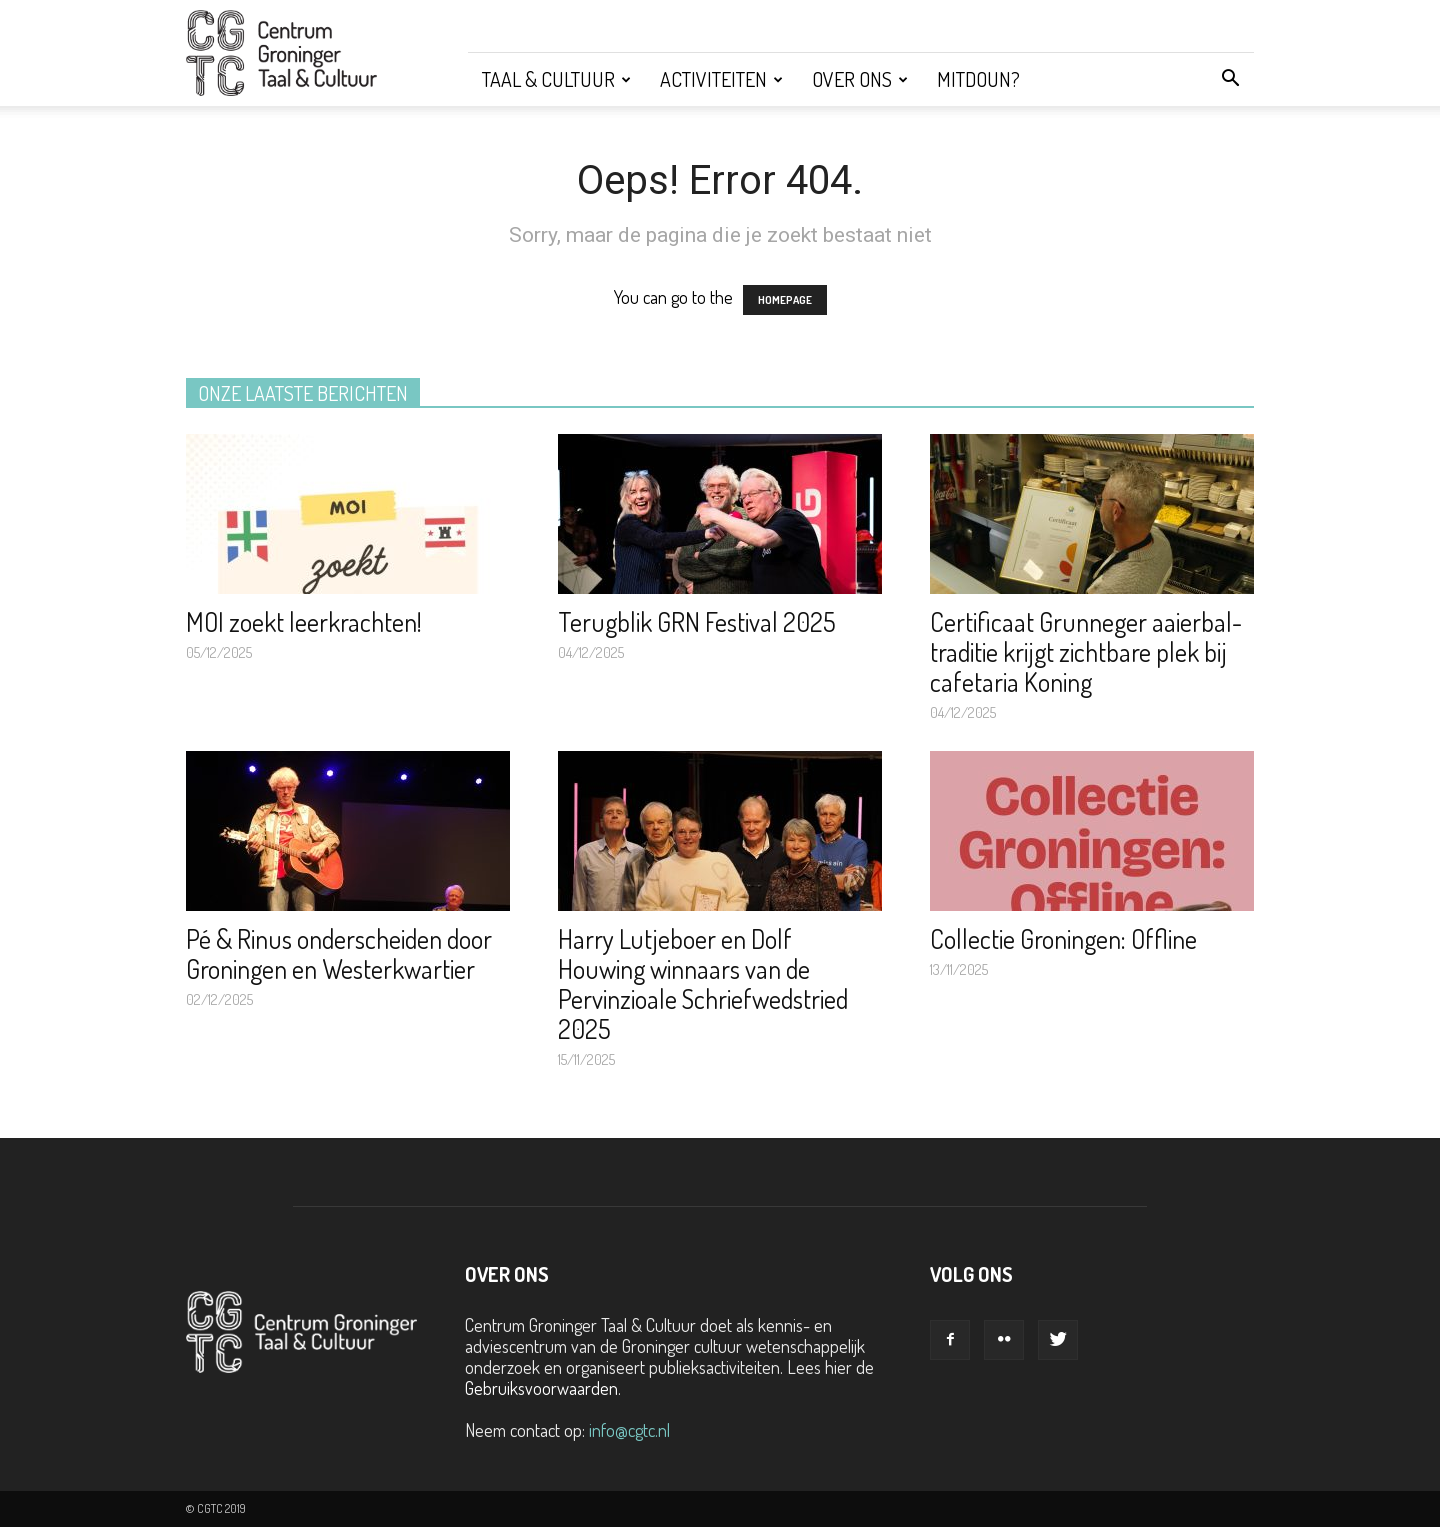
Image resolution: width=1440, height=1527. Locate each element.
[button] (1230, 79)
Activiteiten (721, 79)
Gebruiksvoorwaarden (541, 1388)
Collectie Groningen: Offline (1063, 938)
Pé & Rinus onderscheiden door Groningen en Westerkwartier (339, 953)
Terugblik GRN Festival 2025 (697, 621)
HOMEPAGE (785, 300)
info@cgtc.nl (629, 1430)
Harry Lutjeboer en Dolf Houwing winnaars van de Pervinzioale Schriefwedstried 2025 (703, 983)
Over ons (860, 79)
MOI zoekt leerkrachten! (304, 621)
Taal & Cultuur (556, 79)
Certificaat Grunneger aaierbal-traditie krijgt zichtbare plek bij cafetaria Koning (1086, 651)
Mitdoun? (978, 79)
